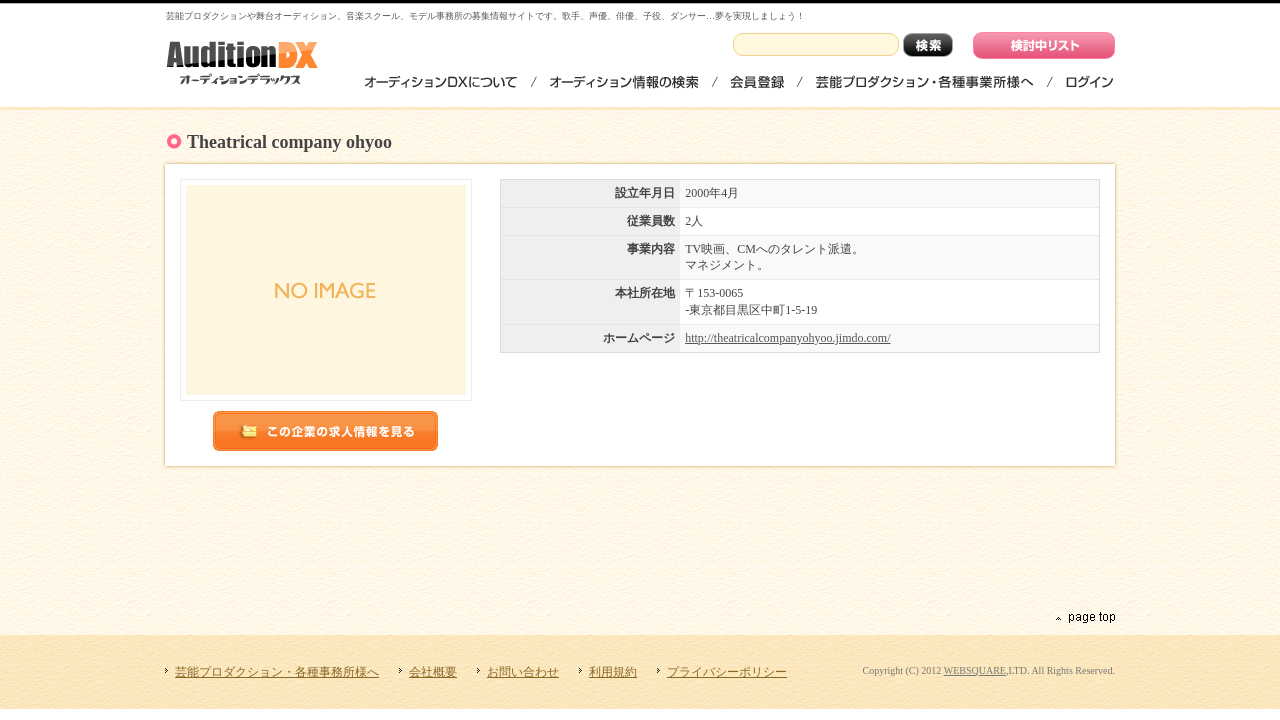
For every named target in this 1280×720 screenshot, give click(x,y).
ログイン (1088, 81)
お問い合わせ (523, 672)
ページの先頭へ (1084, 618)
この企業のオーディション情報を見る (326, 431)
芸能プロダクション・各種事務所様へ (924, 81)
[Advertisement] (643, 536)
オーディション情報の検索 (624, 81)
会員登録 (757, 81)
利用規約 (613, 672)
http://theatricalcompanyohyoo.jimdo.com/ (787, 338)
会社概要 (433, 672)
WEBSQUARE (975, 670)
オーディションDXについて (441, 81)
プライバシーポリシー (727, 672)
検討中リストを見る (1044, 45)
